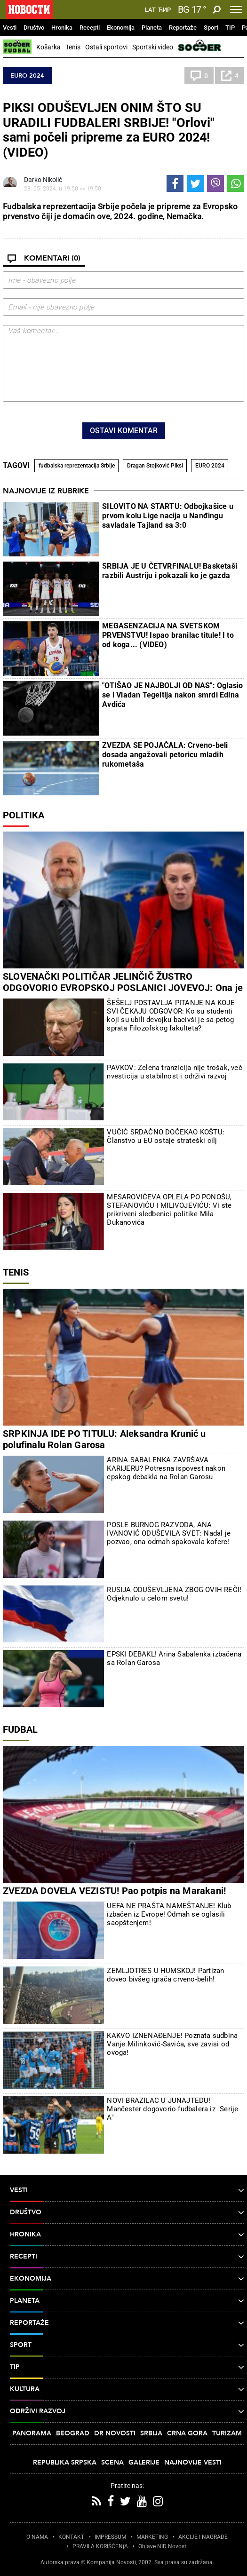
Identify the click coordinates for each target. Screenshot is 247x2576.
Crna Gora (187, 2433)
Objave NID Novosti (163, 2546)
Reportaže (183, 27)
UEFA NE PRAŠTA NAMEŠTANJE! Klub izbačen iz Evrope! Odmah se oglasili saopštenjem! (169, 1914)
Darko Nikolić (43, 179)
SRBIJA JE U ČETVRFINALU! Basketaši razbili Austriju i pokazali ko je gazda (169, 571)
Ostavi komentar (124, 430)
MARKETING (152, 2537)
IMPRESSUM (110, 2537)
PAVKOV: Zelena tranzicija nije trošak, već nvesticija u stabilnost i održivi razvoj (174, 1071)
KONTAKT (71, 2537)
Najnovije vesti (193, 2462)
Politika (23, 815)
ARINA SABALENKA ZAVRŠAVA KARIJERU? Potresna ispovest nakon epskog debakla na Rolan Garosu (166, 1468)
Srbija (151, 2433)
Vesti (9, 27)
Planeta (152, 27)
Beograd (72, 2433)
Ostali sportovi (106, 47)
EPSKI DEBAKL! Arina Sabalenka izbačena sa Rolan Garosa (174, 1658)
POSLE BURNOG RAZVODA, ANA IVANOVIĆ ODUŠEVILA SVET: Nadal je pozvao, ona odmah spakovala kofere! (169, 1533)
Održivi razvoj (127, 2411)
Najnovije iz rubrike (46, 491)
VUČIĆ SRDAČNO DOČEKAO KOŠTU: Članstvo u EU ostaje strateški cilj (165, 1136)
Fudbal (20, 1729)
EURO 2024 (27, 75)
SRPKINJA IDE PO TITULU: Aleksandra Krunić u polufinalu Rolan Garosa (104, 1439)
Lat (150, 10)
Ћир (164, 10)
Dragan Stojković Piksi (155, 465)
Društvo (34, 27)
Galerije (143, 2462)
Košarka (48, 47)
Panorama (31, 2433)
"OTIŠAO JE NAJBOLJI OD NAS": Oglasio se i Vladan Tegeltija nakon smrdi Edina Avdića (172, 695)
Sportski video (152, 47)
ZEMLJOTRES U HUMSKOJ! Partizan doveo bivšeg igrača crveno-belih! (165, 1974)
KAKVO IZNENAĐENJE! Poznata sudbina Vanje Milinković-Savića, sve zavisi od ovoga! (172, 2044)
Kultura (127, 2389)
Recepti (90, 27)
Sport (211, 27)
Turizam (227, 2433)
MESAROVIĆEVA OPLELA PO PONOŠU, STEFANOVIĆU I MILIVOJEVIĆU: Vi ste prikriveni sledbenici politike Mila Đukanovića (169, 1210)
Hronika (61, 27)
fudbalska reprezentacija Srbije (77, 465)
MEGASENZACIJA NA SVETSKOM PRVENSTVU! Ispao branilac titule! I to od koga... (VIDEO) (168, 635)
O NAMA (37, 2537)
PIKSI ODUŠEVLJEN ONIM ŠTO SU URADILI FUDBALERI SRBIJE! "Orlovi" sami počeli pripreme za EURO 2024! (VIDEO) (109, 130)
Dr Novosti (114, 2433)
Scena (112, 2462)
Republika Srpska (64, 2462)
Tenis (72, 47)
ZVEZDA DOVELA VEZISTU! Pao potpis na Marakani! (114, 1890)
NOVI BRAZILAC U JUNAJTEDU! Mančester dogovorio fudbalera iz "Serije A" (172, 2109)
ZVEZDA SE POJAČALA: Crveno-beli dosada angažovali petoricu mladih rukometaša (165, 755)
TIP (230, 27)
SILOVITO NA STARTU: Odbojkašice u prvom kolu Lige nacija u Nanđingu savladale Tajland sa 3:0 (167, 516)
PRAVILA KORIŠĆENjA (100, 2546)
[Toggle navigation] (236, 9)
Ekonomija (121, 27)
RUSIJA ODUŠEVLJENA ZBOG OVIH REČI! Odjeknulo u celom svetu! (174, 1593)
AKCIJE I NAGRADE (203, 2537)
